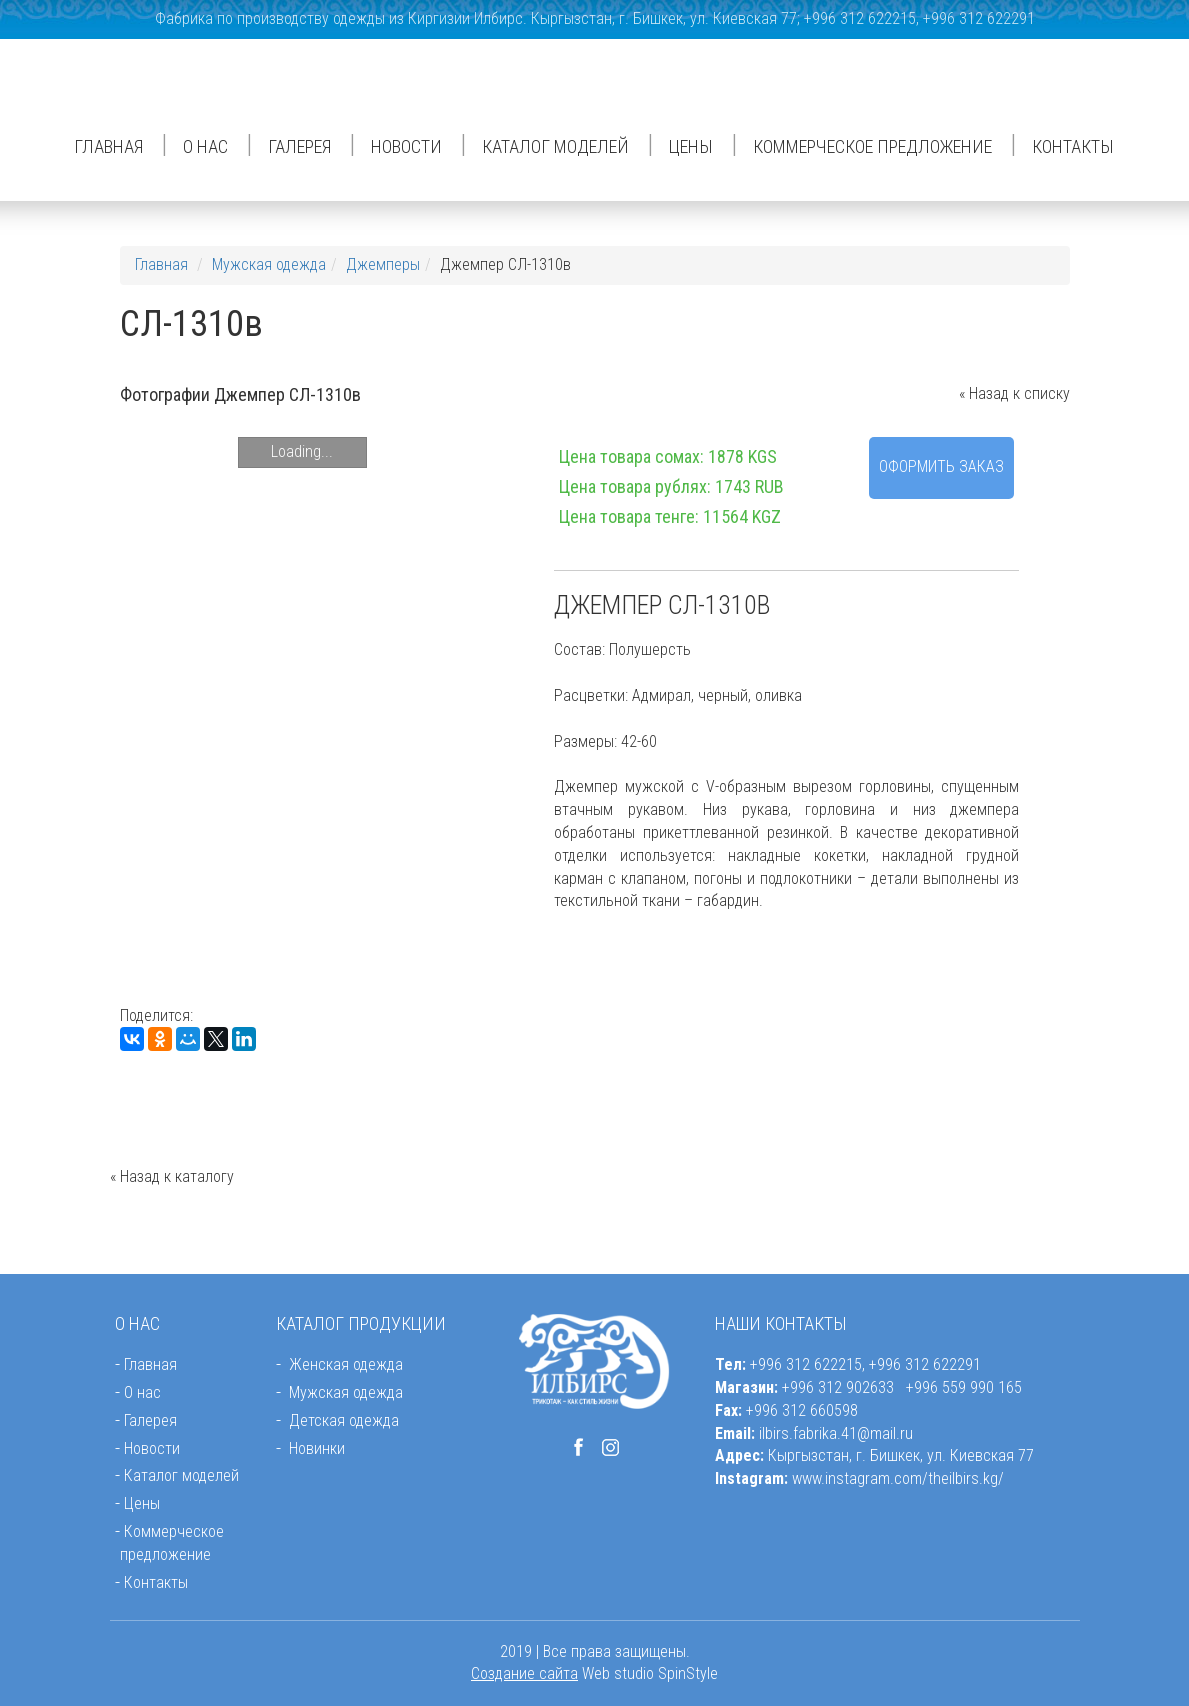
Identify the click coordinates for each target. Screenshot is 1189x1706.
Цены (691, 146)
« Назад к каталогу (172, 1176)
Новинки (317, 1448)
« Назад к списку (1014, 393)
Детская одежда (344, 1420)
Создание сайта (524, 1673)
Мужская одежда (269, 264)
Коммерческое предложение (872, 146)
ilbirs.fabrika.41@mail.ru (836, 1433)
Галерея (299, 146)
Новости (406, 146)
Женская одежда (346, 1364)
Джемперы (383, 264)
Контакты (1073, 146)
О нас (205, 146)
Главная (108, 146)
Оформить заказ (941, 466)
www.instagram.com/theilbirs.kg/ (898, 1478)
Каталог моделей (555, 146)
